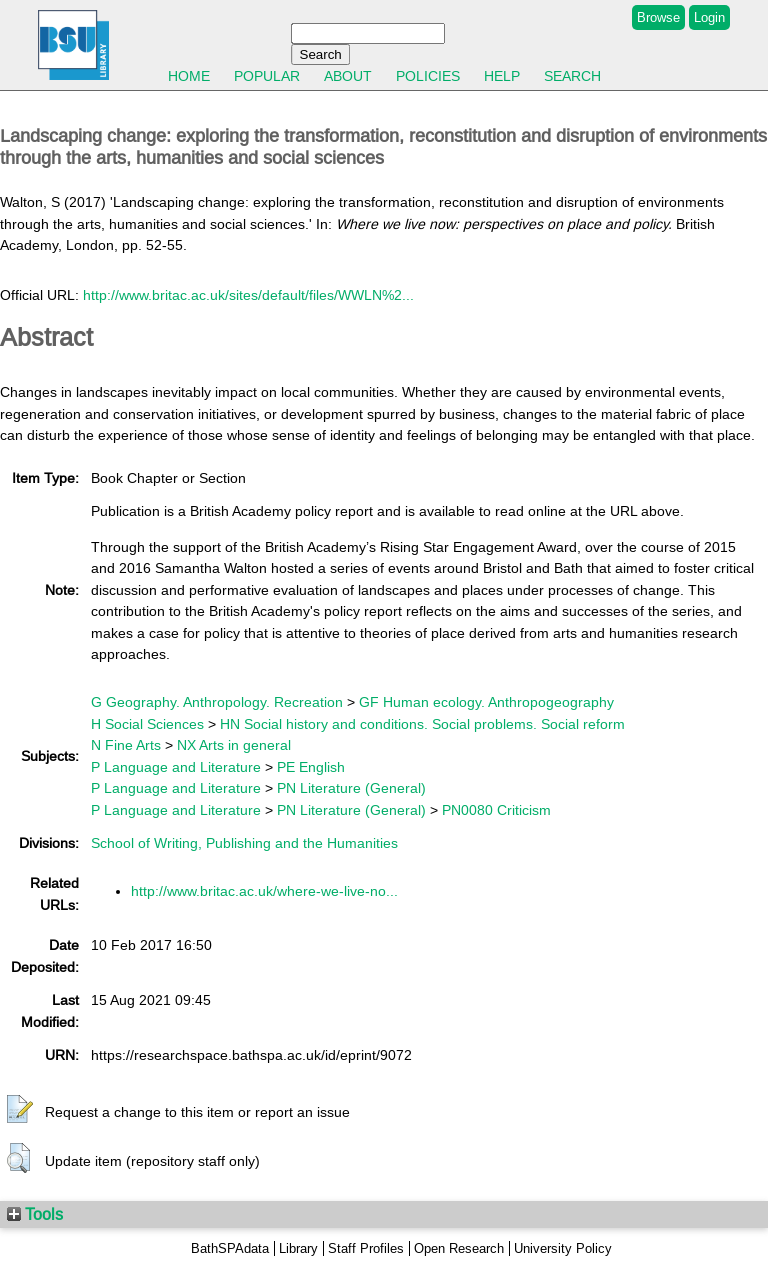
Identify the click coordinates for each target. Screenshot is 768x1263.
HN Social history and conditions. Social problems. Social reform (422, 724)
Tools (35, 1214)
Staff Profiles (366, 1248)
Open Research (459, 1248)
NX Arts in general (234, 745)
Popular (267, 76)
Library (298, 1248)
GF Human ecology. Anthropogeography (486, 702)
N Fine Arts (126, 745)
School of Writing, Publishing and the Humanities (244, 843)
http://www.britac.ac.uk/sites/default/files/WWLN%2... (248, 295)
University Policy (563, 1248)
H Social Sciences (147, 724)
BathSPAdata (230, 1248)
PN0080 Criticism (496, 810)
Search (572, 76)
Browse (658, 17)
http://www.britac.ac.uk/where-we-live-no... (264, 891)
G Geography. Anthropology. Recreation (217, 702)
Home (189, 76)
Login (709, 17)
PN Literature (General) (351, 788)
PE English (311, 767)
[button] (20, 1110)
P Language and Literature (176, 767)
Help (502, 76)
